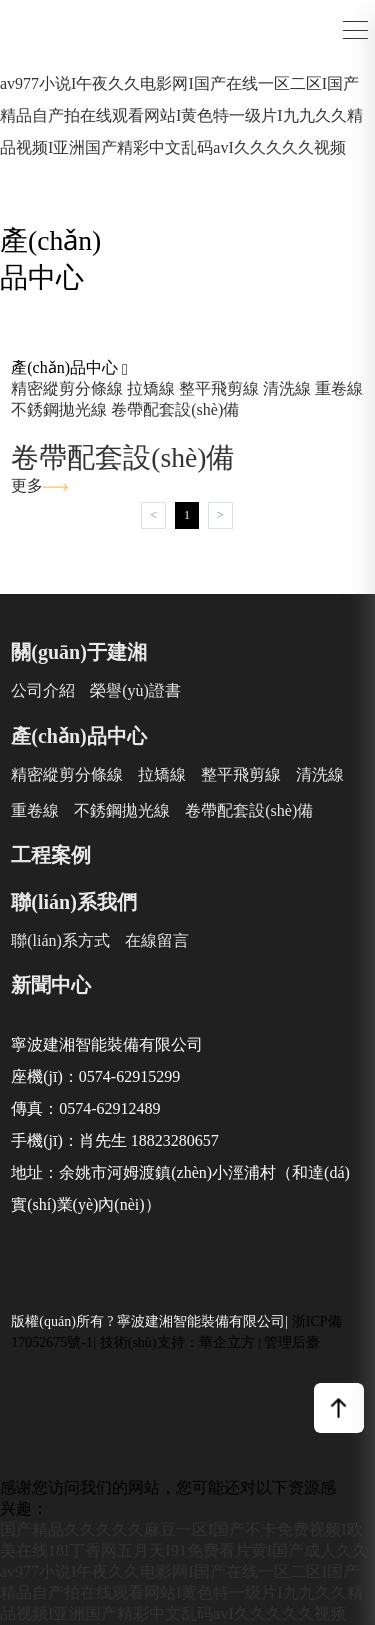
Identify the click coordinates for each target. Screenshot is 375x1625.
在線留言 (157, 940)
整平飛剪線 (219, 388)
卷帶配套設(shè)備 (175, 409)
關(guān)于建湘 (79, 652)
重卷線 (339, 388)
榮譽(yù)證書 (135, 690)
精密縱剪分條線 (67, 388)
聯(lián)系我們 (74, 902)
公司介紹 (43, 690)
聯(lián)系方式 (60, 940)
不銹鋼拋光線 (59, 409)
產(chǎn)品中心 (78, 736)
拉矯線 (151, 388)
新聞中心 (51, 985)
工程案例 (51, 855)
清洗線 (287, 388)
